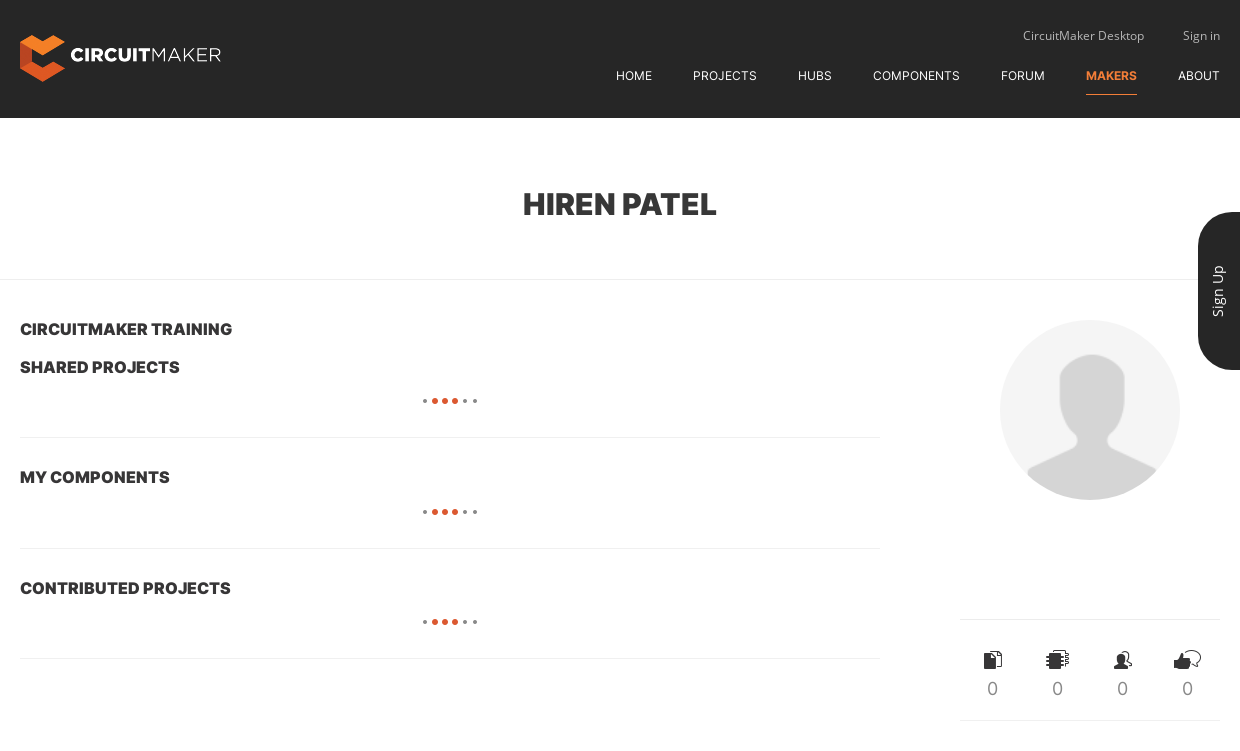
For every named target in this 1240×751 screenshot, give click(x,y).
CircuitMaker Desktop (1083, 35)
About (1199, 75)
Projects (725, 75)
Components (916, 75)
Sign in (1201, 35)
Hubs (815, 75)
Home (634, 75)
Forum (1023, 75)
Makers (1111, 75)
